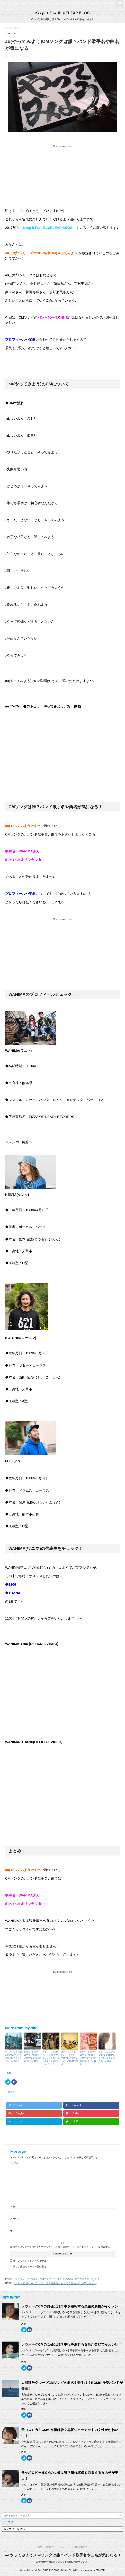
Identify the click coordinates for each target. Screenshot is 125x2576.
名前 (13, 2206)
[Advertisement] (62, 172)
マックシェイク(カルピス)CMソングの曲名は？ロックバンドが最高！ (13, 2056)
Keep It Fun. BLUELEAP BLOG (62, 13)
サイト (13, 2230)
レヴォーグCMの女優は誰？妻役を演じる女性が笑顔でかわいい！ (71, 2344)
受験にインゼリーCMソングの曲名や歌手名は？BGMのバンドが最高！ (32, 2056)
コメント (15, 2163)
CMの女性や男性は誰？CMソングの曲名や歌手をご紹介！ (62, 2562)
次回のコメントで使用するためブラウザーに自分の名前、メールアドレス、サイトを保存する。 (61, 2247)
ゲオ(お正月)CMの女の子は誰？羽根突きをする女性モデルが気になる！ (55, 2283)
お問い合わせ (81, 2547)
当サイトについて (46, 2547)
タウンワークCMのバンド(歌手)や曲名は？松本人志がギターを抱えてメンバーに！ (50, 2058)
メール (14, 2218)
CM (10, 2092)
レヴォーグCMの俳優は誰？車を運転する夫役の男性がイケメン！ (71, 2306)
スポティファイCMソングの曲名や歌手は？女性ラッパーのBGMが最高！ (69, 2058)
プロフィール (64, 2547)
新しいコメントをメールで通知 (29, 2260)
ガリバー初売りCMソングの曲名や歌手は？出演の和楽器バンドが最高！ (88, 2058)
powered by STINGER (95, 2570)
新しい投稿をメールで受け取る (29, 2266)
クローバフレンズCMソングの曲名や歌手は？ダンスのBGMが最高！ (107, 2056)
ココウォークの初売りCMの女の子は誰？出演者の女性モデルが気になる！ (57, 2279)
